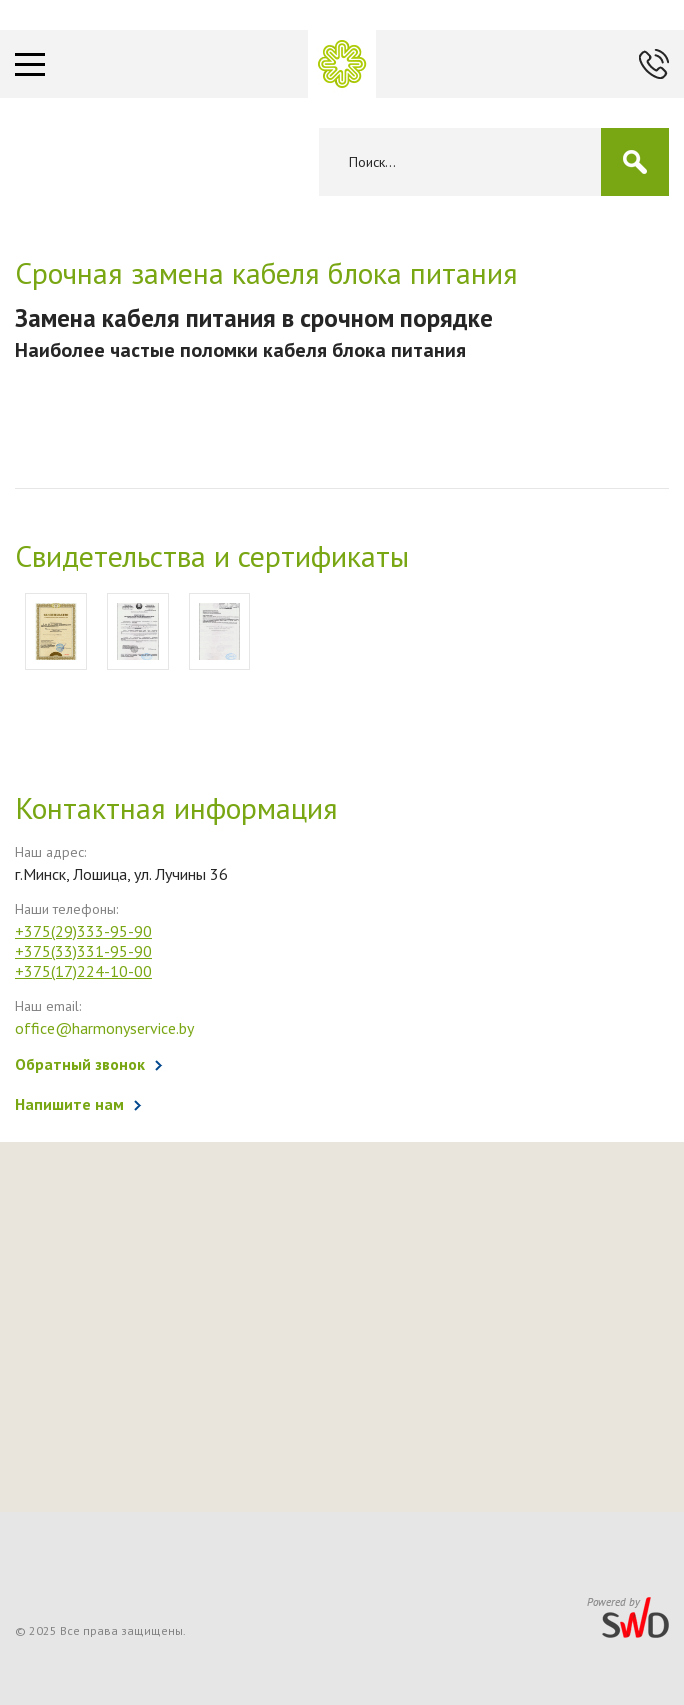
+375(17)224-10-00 (83, 971)
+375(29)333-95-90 (83, 931)
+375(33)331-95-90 (83, 951)
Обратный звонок (80, 1064)
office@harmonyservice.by (104, 1028)
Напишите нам (69, 1104)
